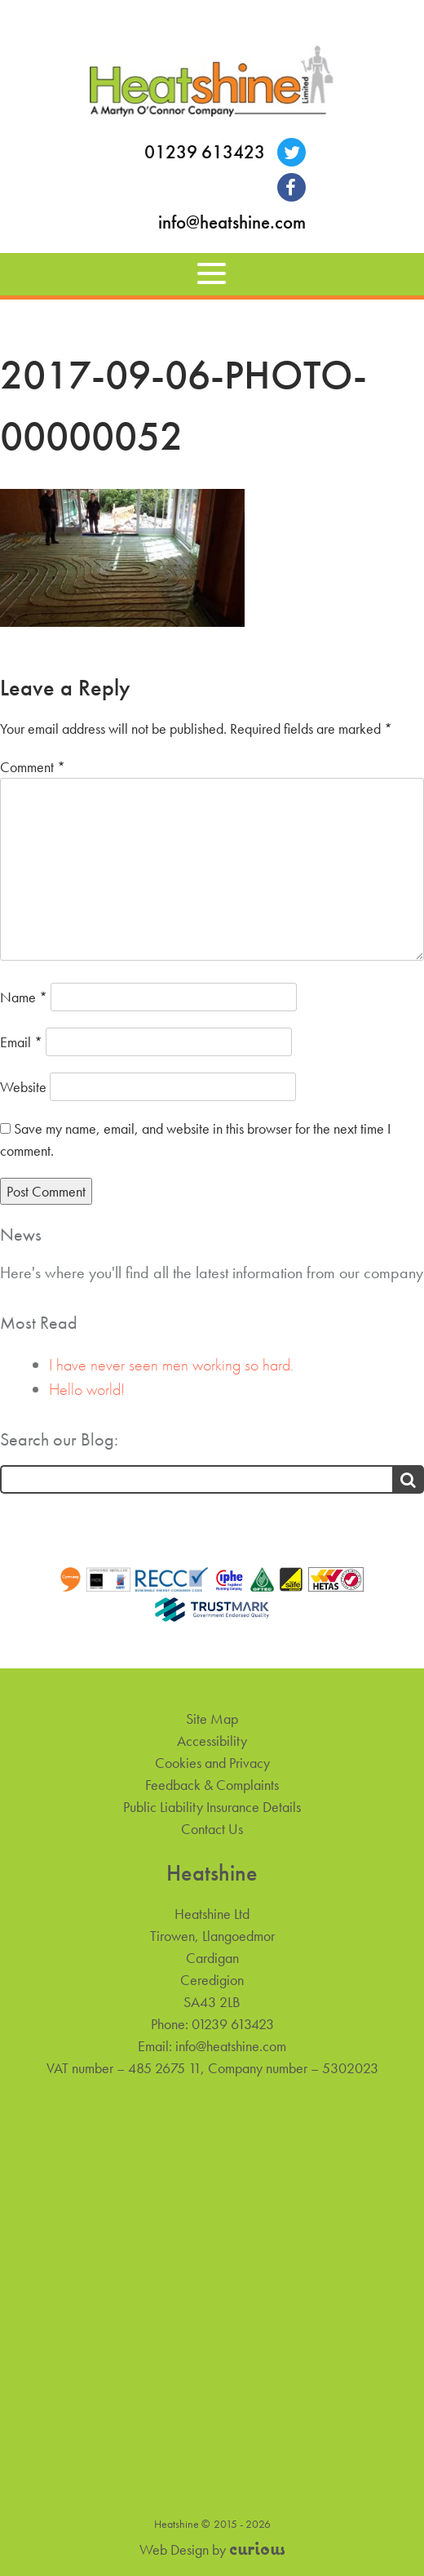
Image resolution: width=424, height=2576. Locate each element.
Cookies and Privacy (212, 1762)
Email (21, 1042)
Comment (32, 766)
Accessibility (212, 1740)
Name (23, 997)
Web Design (174, 2549)
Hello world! (87, 1389)
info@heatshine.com (232, 222)
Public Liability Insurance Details (212, 1806)
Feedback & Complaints (212, 1784)
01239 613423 (204, 152)
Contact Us (212, 1828)
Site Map (212, 1718)
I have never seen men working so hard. (171, 1364)
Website (23, 1086)
